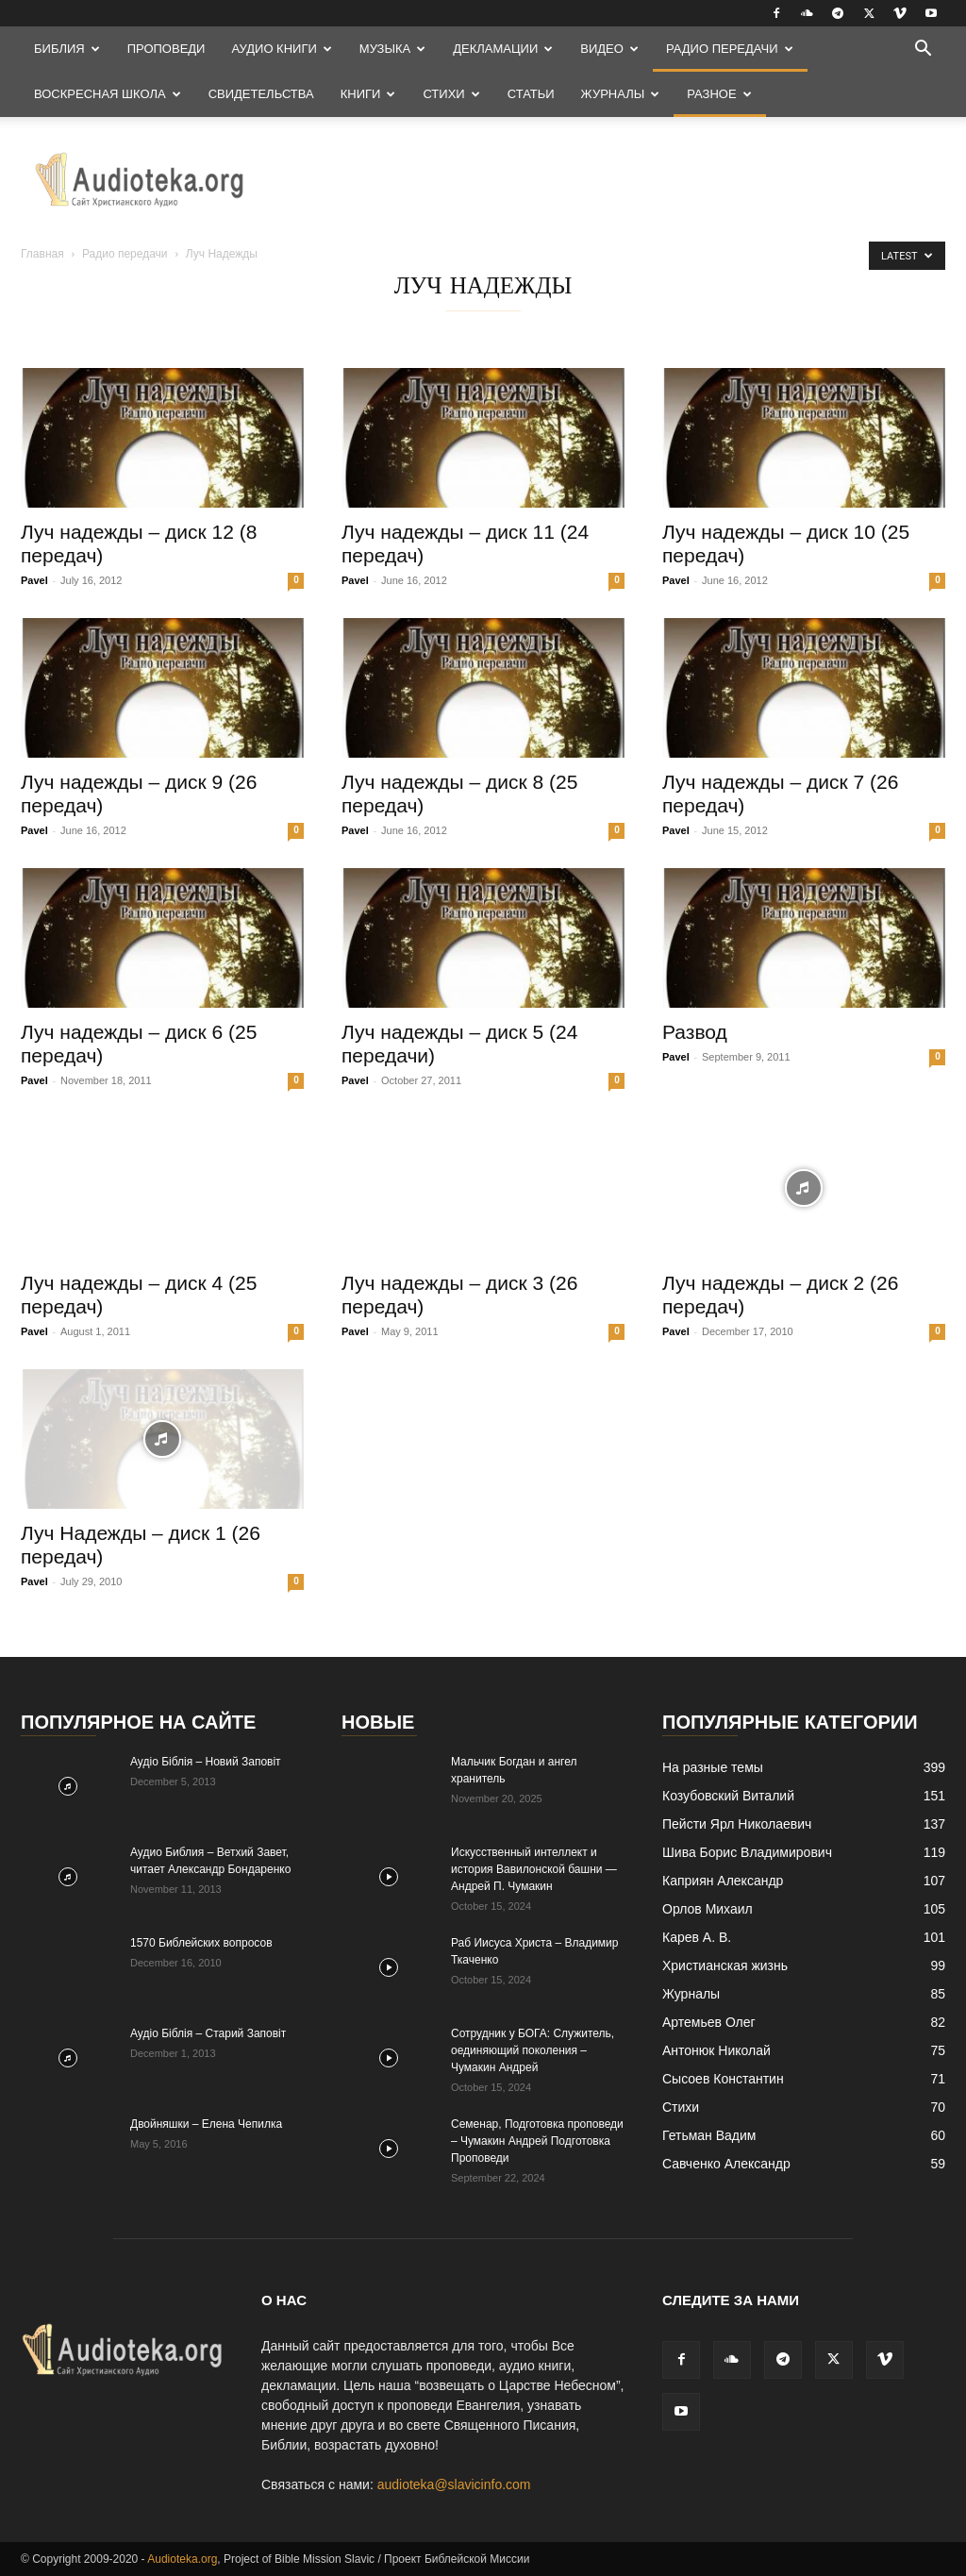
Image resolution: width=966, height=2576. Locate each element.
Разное (719, 94)
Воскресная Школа (107, 94)
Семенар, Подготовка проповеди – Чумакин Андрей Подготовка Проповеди (537, 2141)
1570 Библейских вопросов (201, 1942)
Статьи (531, 94)
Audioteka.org (182, 2559)
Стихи (451, 94)
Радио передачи (729, 49)
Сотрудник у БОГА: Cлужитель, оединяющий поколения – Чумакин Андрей (532, 2050)
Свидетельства (261, 94)
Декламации (503, 49)
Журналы (620, 94)
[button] (922, 50)
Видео (609, 49)
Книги (368, 94)
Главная (42, 253)
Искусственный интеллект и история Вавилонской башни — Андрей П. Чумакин (534, 1869)
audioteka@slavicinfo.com (454, 2484)
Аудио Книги (281, 49)
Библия (67, 49)
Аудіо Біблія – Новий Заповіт (205, 1761)
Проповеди (166, 49)
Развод (694, 1032)
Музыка (392, 49)
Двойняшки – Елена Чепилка (206, 2124)
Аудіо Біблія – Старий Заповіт (208, 2033)
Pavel (34, 580)
